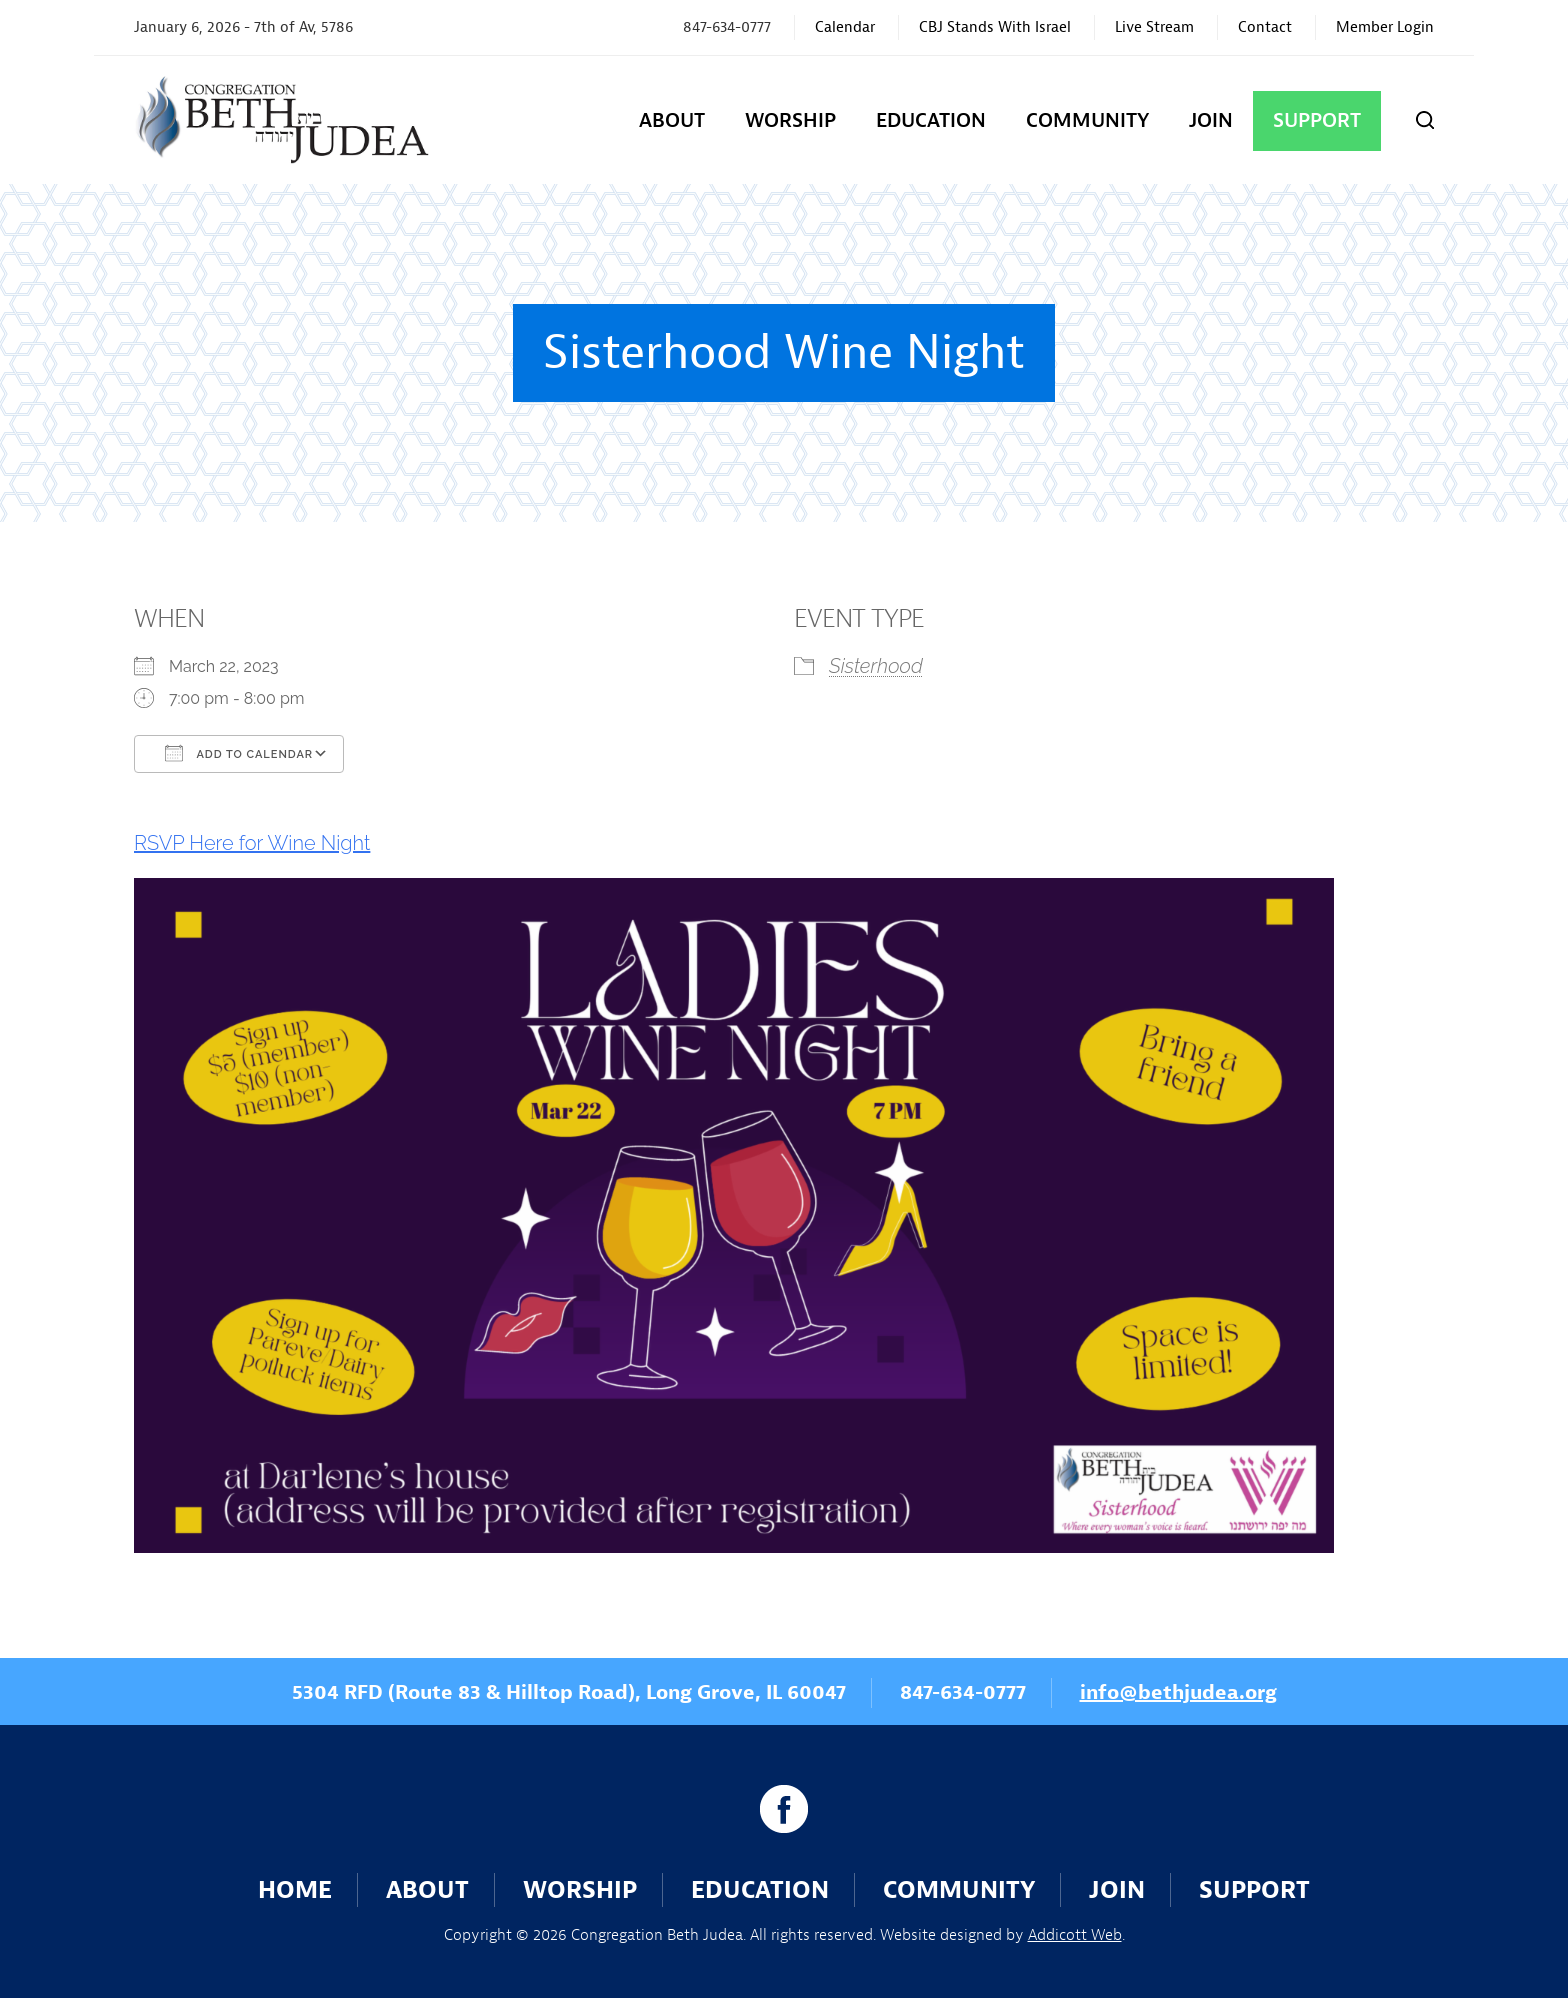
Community (1087, 120)
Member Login (1385, 27)
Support (1317, 120)
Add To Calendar (239, 753)
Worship (790, 120)
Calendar (845, 27)
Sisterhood (876, 666)
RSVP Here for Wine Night (252, 843)
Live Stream (1154, 27)
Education (931, 120)
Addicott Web (1075, 1935)
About (672, 120)
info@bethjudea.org (1178, 1692)
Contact (1265, 27)
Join (1211, 120)
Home (295, 1890)
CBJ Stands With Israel (995, 27)
